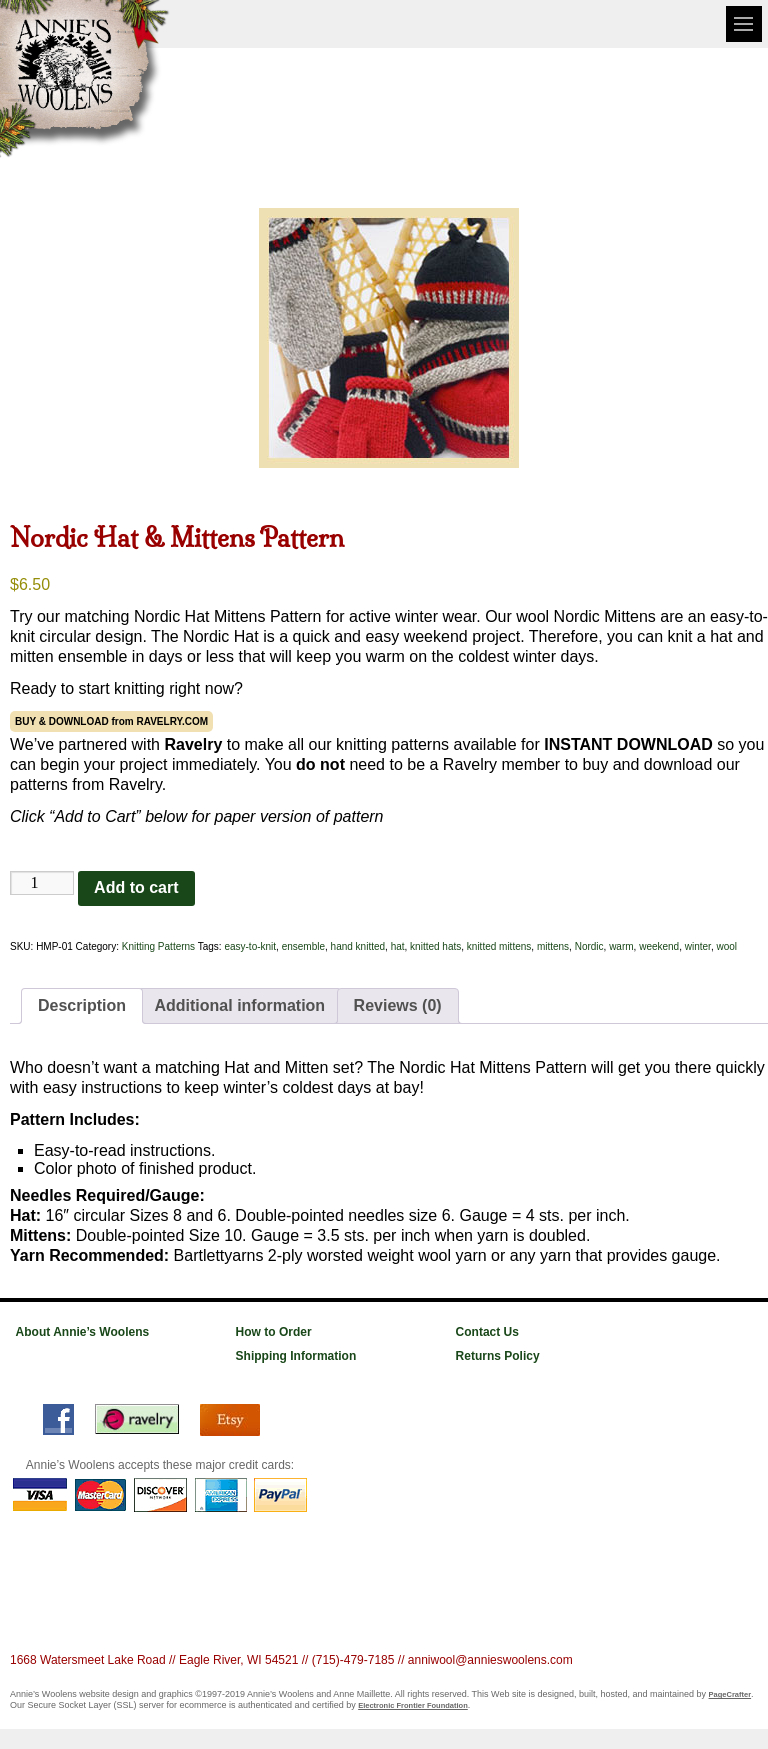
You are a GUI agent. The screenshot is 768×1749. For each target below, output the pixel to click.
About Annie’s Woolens (83, 1332)
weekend (659, 946)
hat (398, 946)
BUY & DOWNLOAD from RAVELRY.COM (111, 721)
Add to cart (136, 887)
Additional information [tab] (239, 1005)
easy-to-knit (250, 946)
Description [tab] (82, 1005)
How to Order (274, 1332)
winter (698, 946)
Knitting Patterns (158, 946)
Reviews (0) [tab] (398, 1005)
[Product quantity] (42, 883)
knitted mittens (499, 946)
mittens (553, 946)
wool (726, 946)
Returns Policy (498, 1356)
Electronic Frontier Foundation (413, 1705)
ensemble (303, 946)
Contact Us (487, 1332)
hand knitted (358, 946)
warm (621, 946)
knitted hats (435, 946)
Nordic (589, 946)
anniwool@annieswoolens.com (490, 1660)
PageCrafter (730, 1694)
